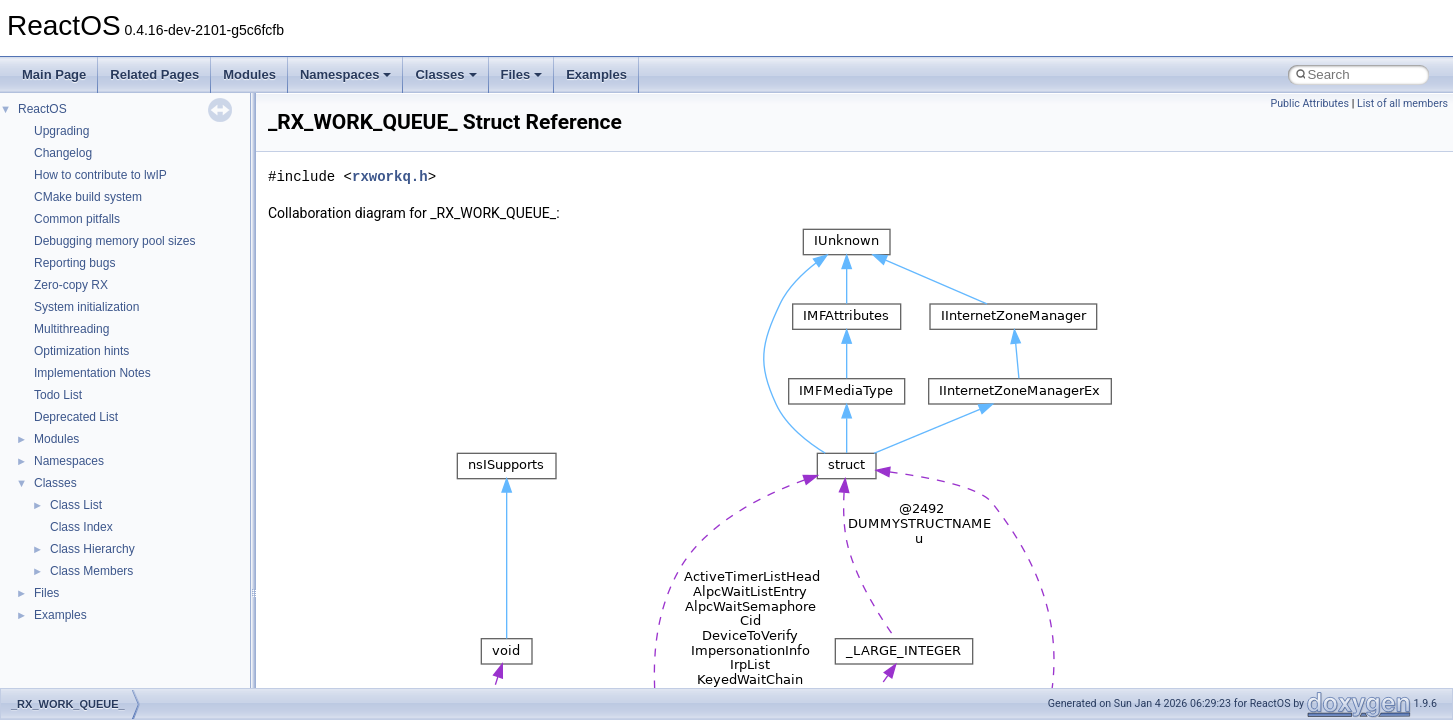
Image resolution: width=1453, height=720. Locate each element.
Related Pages (154, 74)
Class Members (91, 571)
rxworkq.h (390, 176)
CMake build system (88, 197)
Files (522, 74)
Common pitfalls (77, 219)
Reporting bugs (74, 263)
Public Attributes (1309, 103)
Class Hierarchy (92, 549)
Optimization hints (81, 351)
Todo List (58, 395)
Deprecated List (76, 417)
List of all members (1402, 103)
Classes (445, 74)
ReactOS (42, 109)
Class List (76, 505)
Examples (596, 74)
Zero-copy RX (71, 285)
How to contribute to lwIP (100, 175)
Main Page (54, 74)
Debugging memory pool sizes (114, 241)
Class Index (81, 527)
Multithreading (71, 329)
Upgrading (61, 131)
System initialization (86, 307)
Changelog (63, 153)
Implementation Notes (92, 373)
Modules (249, 74)
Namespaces (346, 74)
